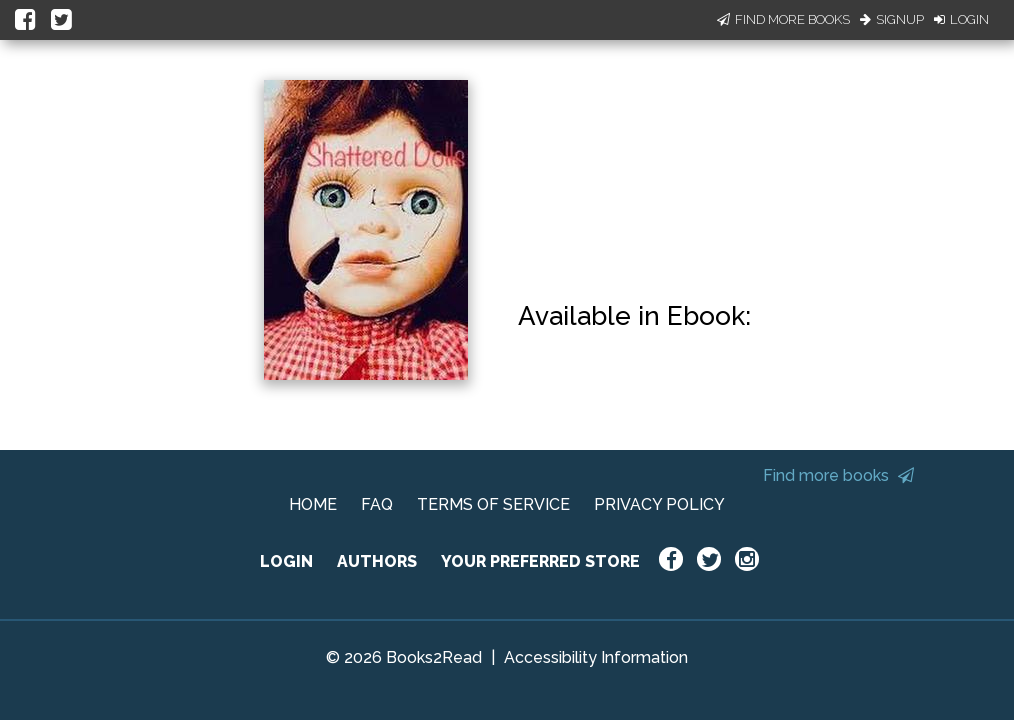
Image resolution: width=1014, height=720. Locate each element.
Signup (892, 19)
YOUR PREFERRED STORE (540, 561)
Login (961, 19)
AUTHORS (377, 561)
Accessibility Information (596, 657)
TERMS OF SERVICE (493, 504)
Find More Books (783, 19)
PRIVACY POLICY (659, 504)
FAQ (377, 504)
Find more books (838, 475)
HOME (313, 504)
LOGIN (286, 561)
